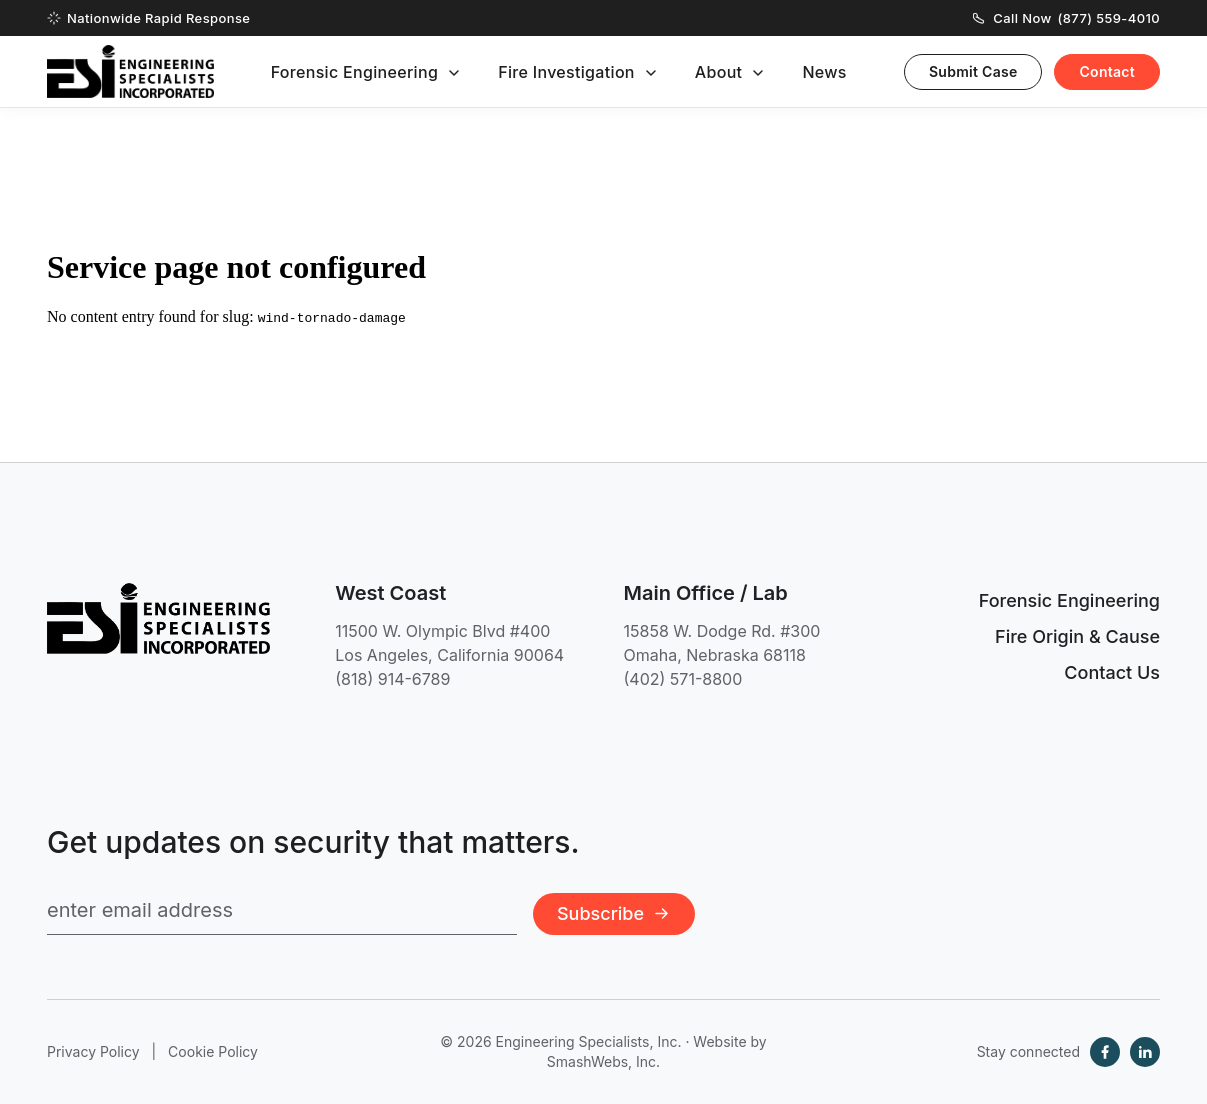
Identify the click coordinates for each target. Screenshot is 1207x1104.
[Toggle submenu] (454, 73)
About (719, 72)
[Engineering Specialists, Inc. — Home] (130, 71)
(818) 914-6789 (392, 679)
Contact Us (1112, 672)
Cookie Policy (213, 1051)
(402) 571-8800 (683, 679)
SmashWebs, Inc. (603, 1061)
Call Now (1066, 18)
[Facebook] (1105, 1052)
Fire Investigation (566, 72)
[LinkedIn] (1145, 1052)
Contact (1107, 71)
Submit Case (973, 71)
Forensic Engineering (355, 72)
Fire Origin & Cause (1077, 636)
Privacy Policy (93, 1051)
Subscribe (614, 913)
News (824, 72)
